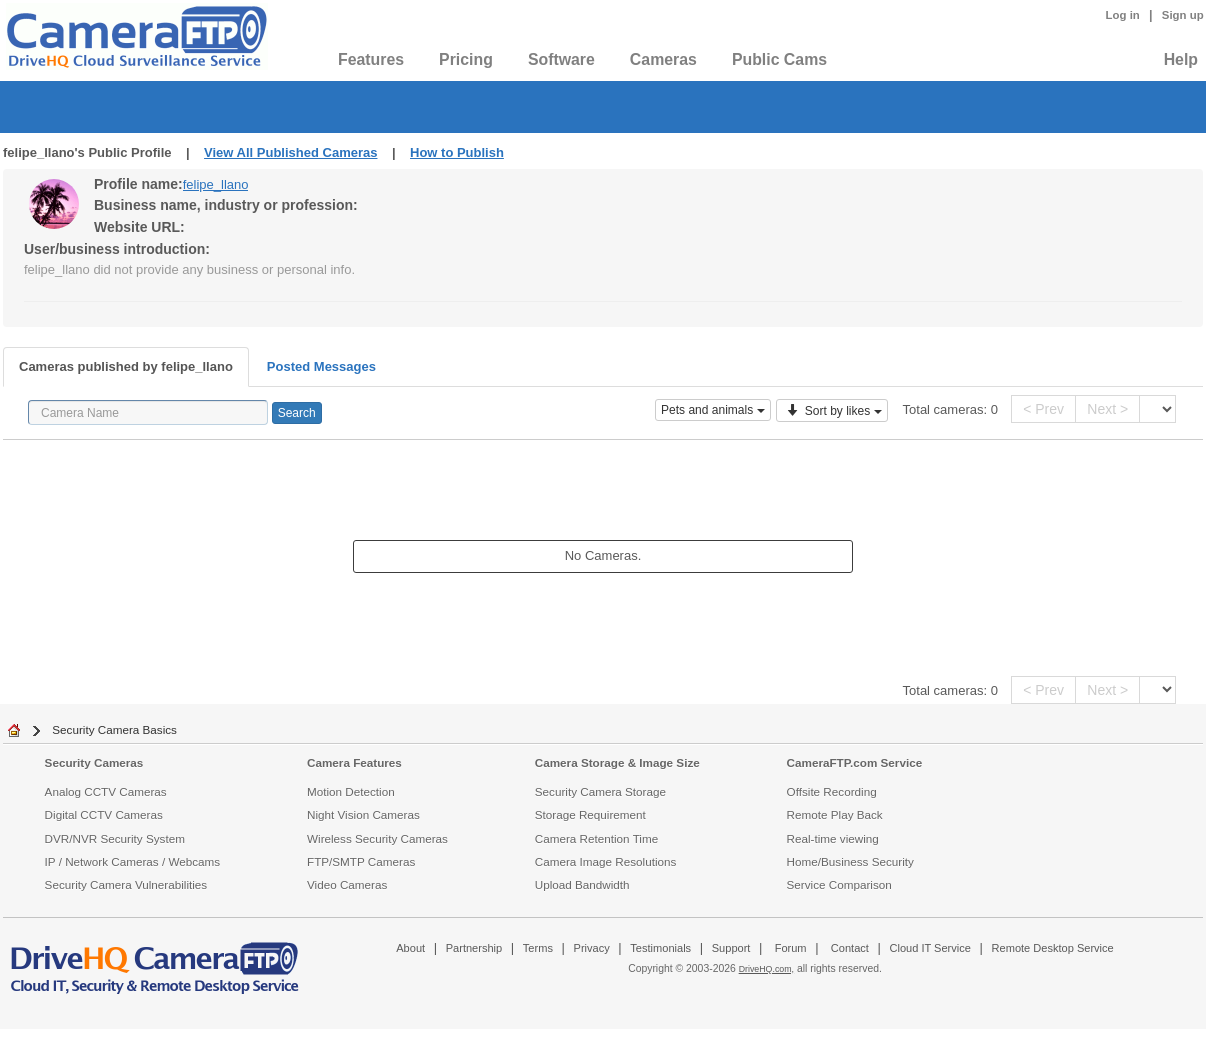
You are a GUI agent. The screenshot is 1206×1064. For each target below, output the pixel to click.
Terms (538, 948)
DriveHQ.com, (766, 969)
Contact (850, 948)
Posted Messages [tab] (321, 366)
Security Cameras (94, 762)
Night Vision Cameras (363, 814)
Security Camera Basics (114, 729)
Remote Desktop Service (1053, 948)
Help (1181, 59)
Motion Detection (351, 791)
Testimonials (660, 948)
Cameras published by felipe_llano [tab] (126, 366)
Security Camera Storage (600, 791)
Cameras (663, 59)
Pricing (466, 59)
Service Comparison (839, 884)
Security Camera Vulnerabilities (126, 884)
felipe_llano (216, 184)
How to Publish (457, 152)
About (410, 948)
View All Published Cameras (290, 152)
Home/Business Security (850, 861)
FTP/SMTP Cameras (361, 861)
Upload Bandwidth (582, 884)
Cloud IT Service (929, 948)
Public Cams (779, 59)
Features (371, 59)
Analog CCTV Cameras (106, 791)
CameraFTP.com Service (855, 762)
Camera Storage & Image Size (617, 762)
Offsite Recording (832, 791)
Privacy (592, 948)
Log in (1123, 15)
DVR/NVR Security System (115, 838)
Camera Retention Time (596, 838)
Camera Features (354, 762)
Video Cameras (347, 884)
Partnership (474, 948)
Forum (791, 948)
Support (731, 948)
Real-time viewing (833, 838)
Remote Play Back (835, 814)
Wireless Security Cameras (377, 838)
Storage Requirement (590, 814)
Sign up (1183, 15)
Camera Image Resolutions (606, 861)
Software (561, 59)
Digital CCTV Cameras (104, 814)
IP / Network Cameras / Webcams (133, 861)
